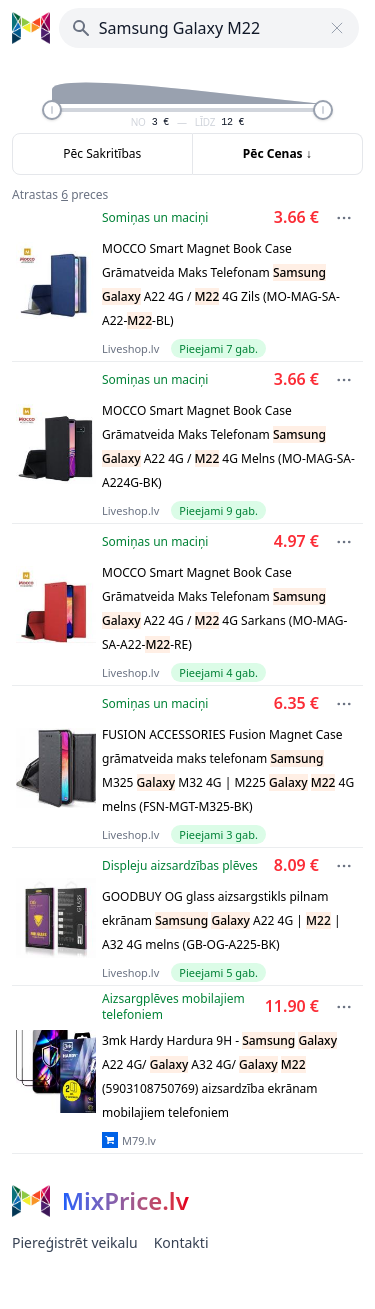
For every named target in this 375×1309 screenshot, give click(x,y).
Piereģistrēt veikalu (75, 1242)
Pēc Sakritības (102, 153)
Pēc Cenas (277, 153)
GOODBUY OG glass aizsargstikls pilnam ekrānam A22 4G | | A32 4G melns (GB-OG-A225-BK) (221, 920)
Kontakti (181, 1242)
